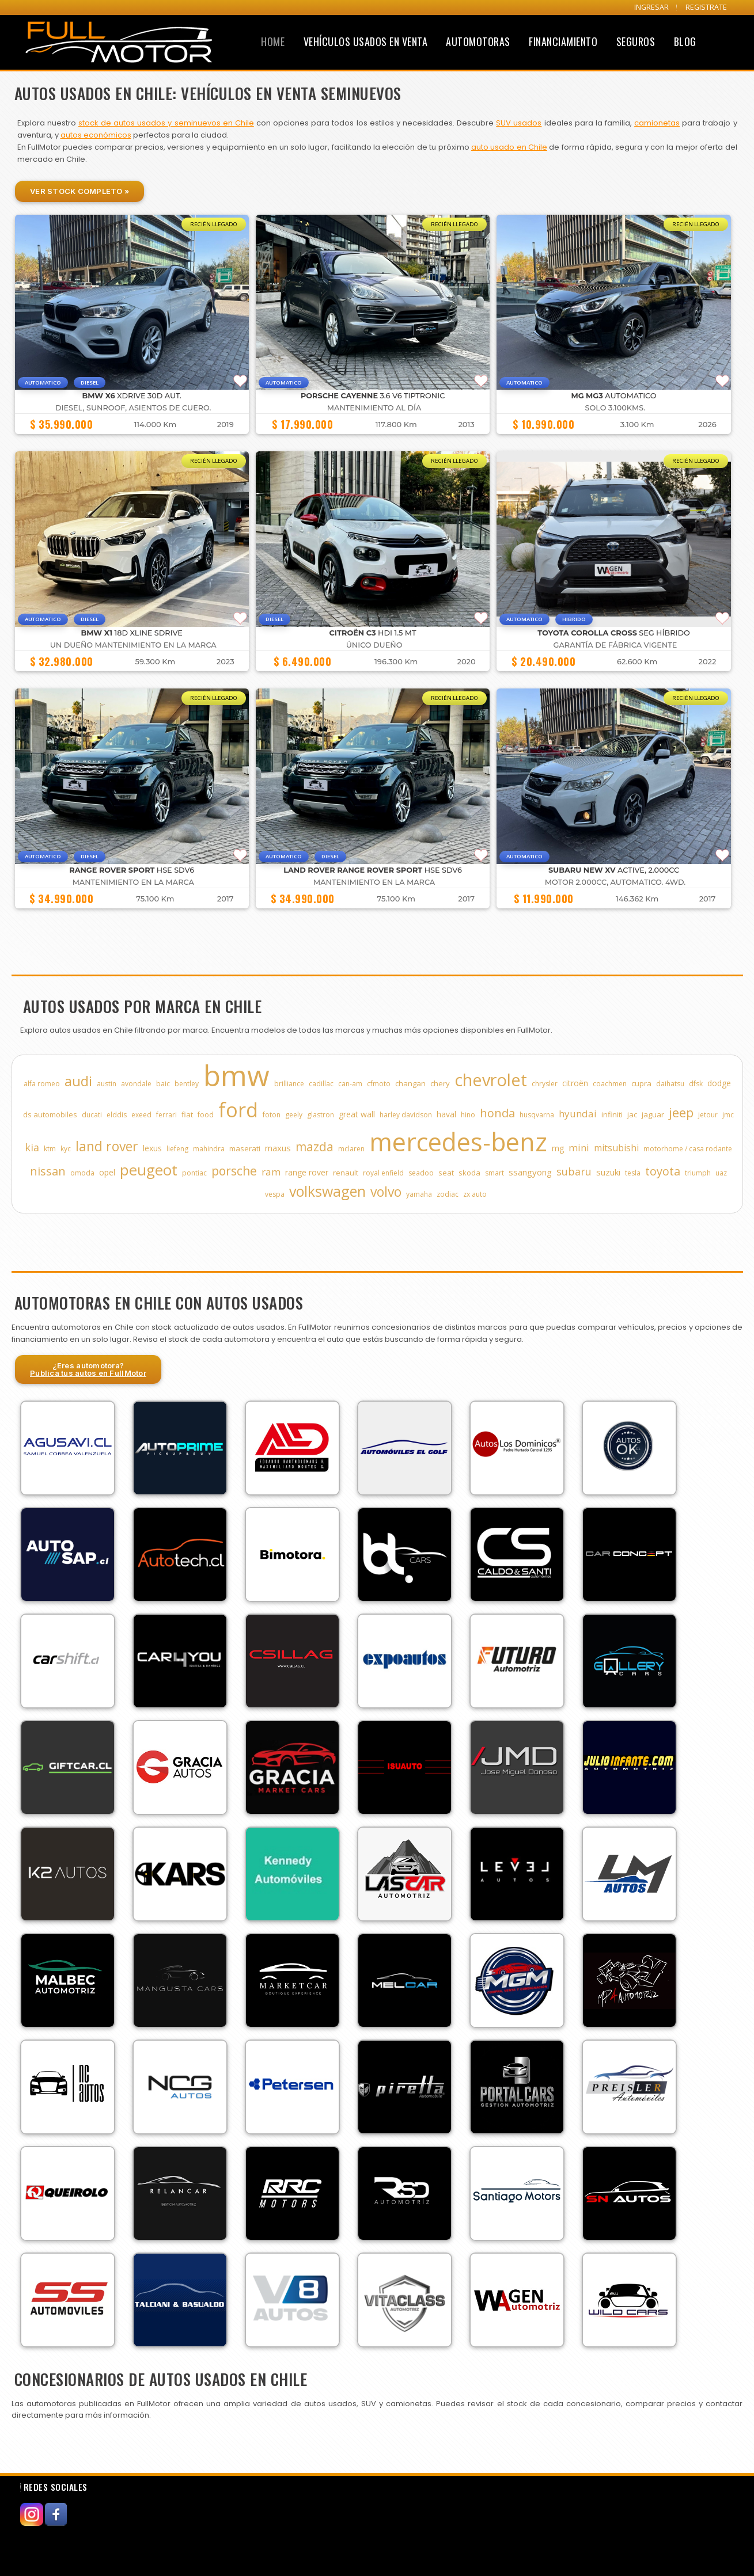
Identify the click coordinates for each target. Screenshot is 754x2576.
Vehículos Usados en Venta (366, 41)
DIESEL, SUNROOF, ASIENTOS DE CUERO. (133, 408)
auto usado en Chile (509, 147)
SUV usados (518, 122)
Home (273, 41)
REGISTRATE (706, 7)
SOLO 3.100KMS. (615, 408)
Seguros (636, 41)
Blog (685, 41)
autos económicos (95, 135)
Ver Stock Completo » (79, 191)
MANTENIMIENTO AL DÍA (374, 408)
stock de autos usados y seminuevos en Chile (166, 122)
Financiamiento (563, 41)
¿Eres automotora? (88, 1369)
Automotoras (478, 41)
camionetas (657, 122)
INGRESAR (651, 7)
